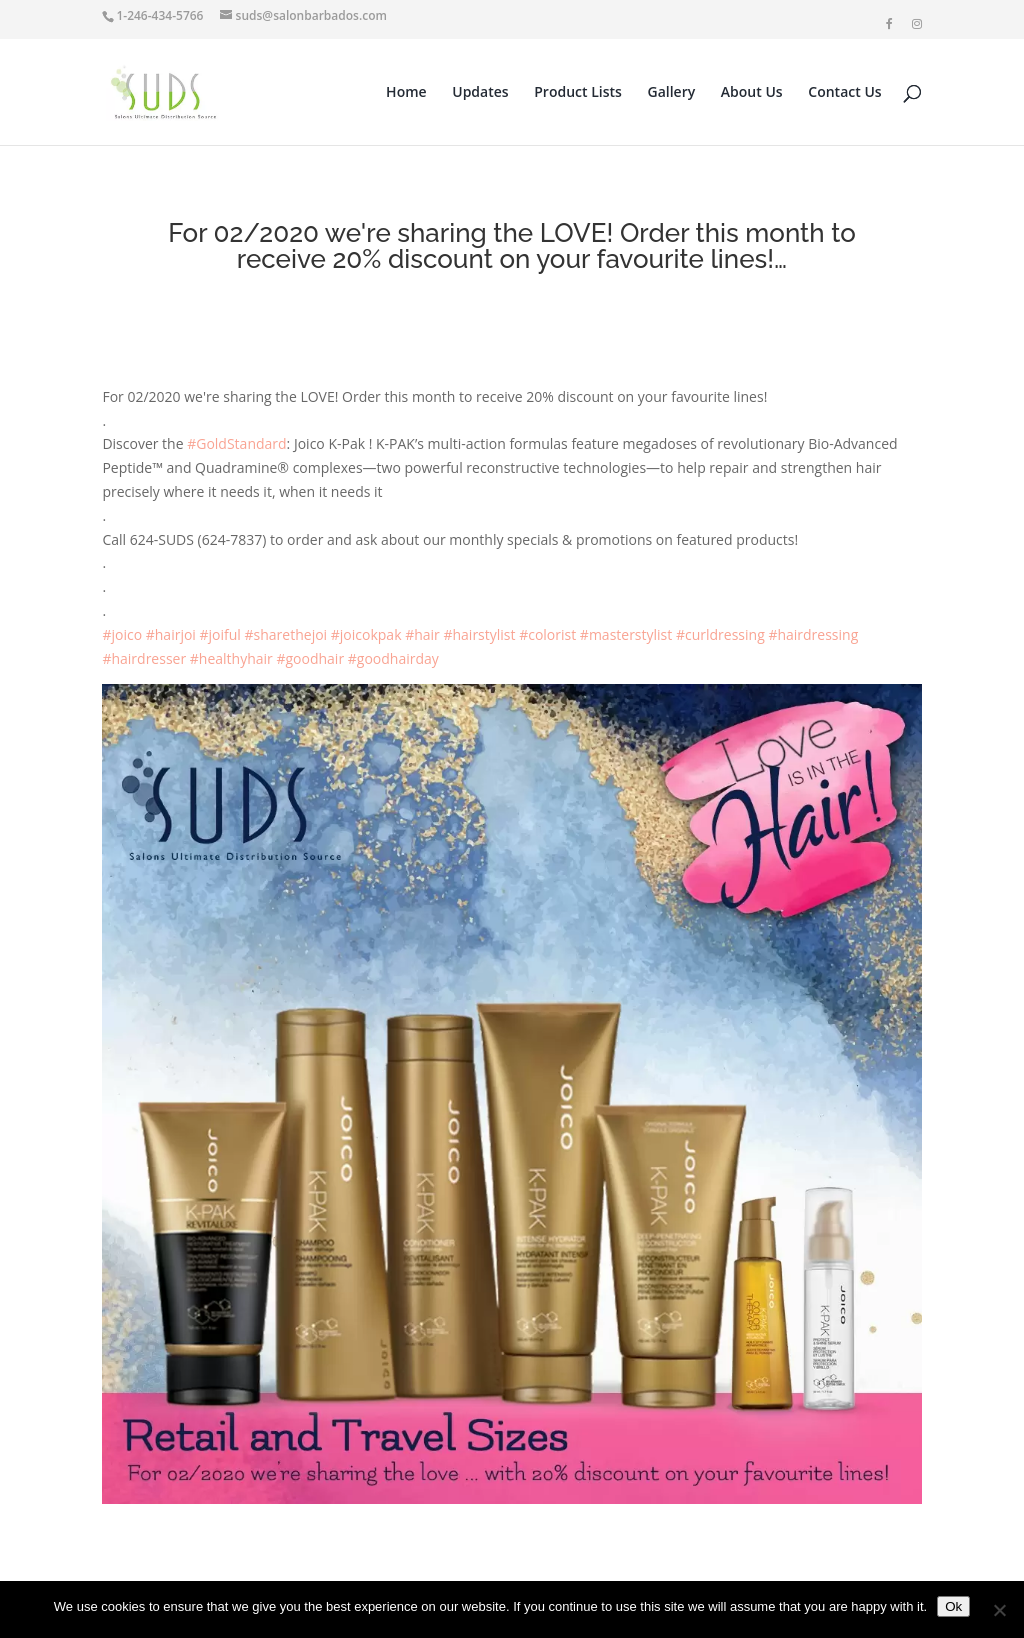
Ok (953, 1606)
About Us (752, 93)
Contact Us (844, 93)
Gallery (672, 93)
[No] (999, 1610)
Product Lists (578, 93)
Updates (480, 93)
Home (406, 93)
